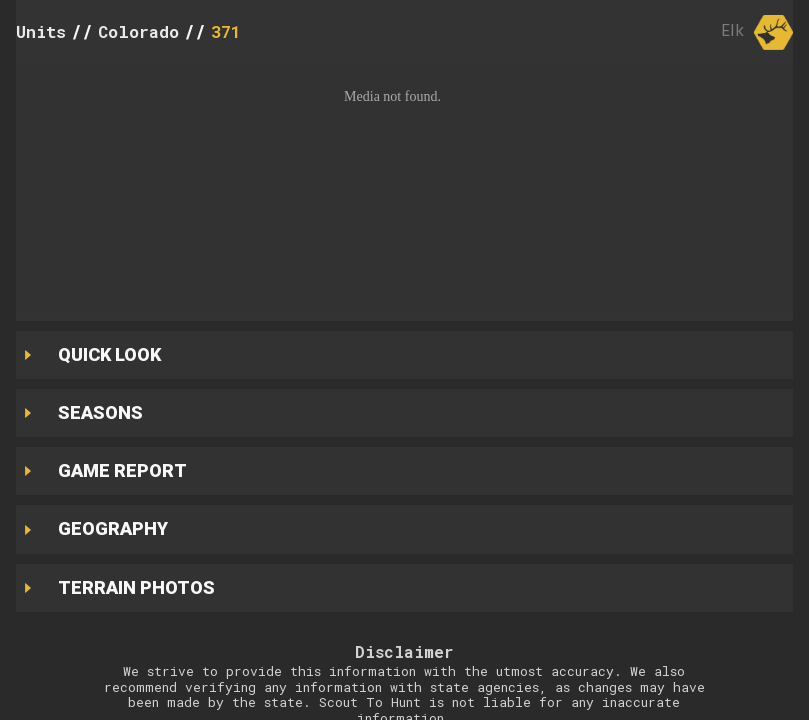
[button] (404, 187)
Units (41, 31)
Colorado (138, 31)
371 (226, 31)
